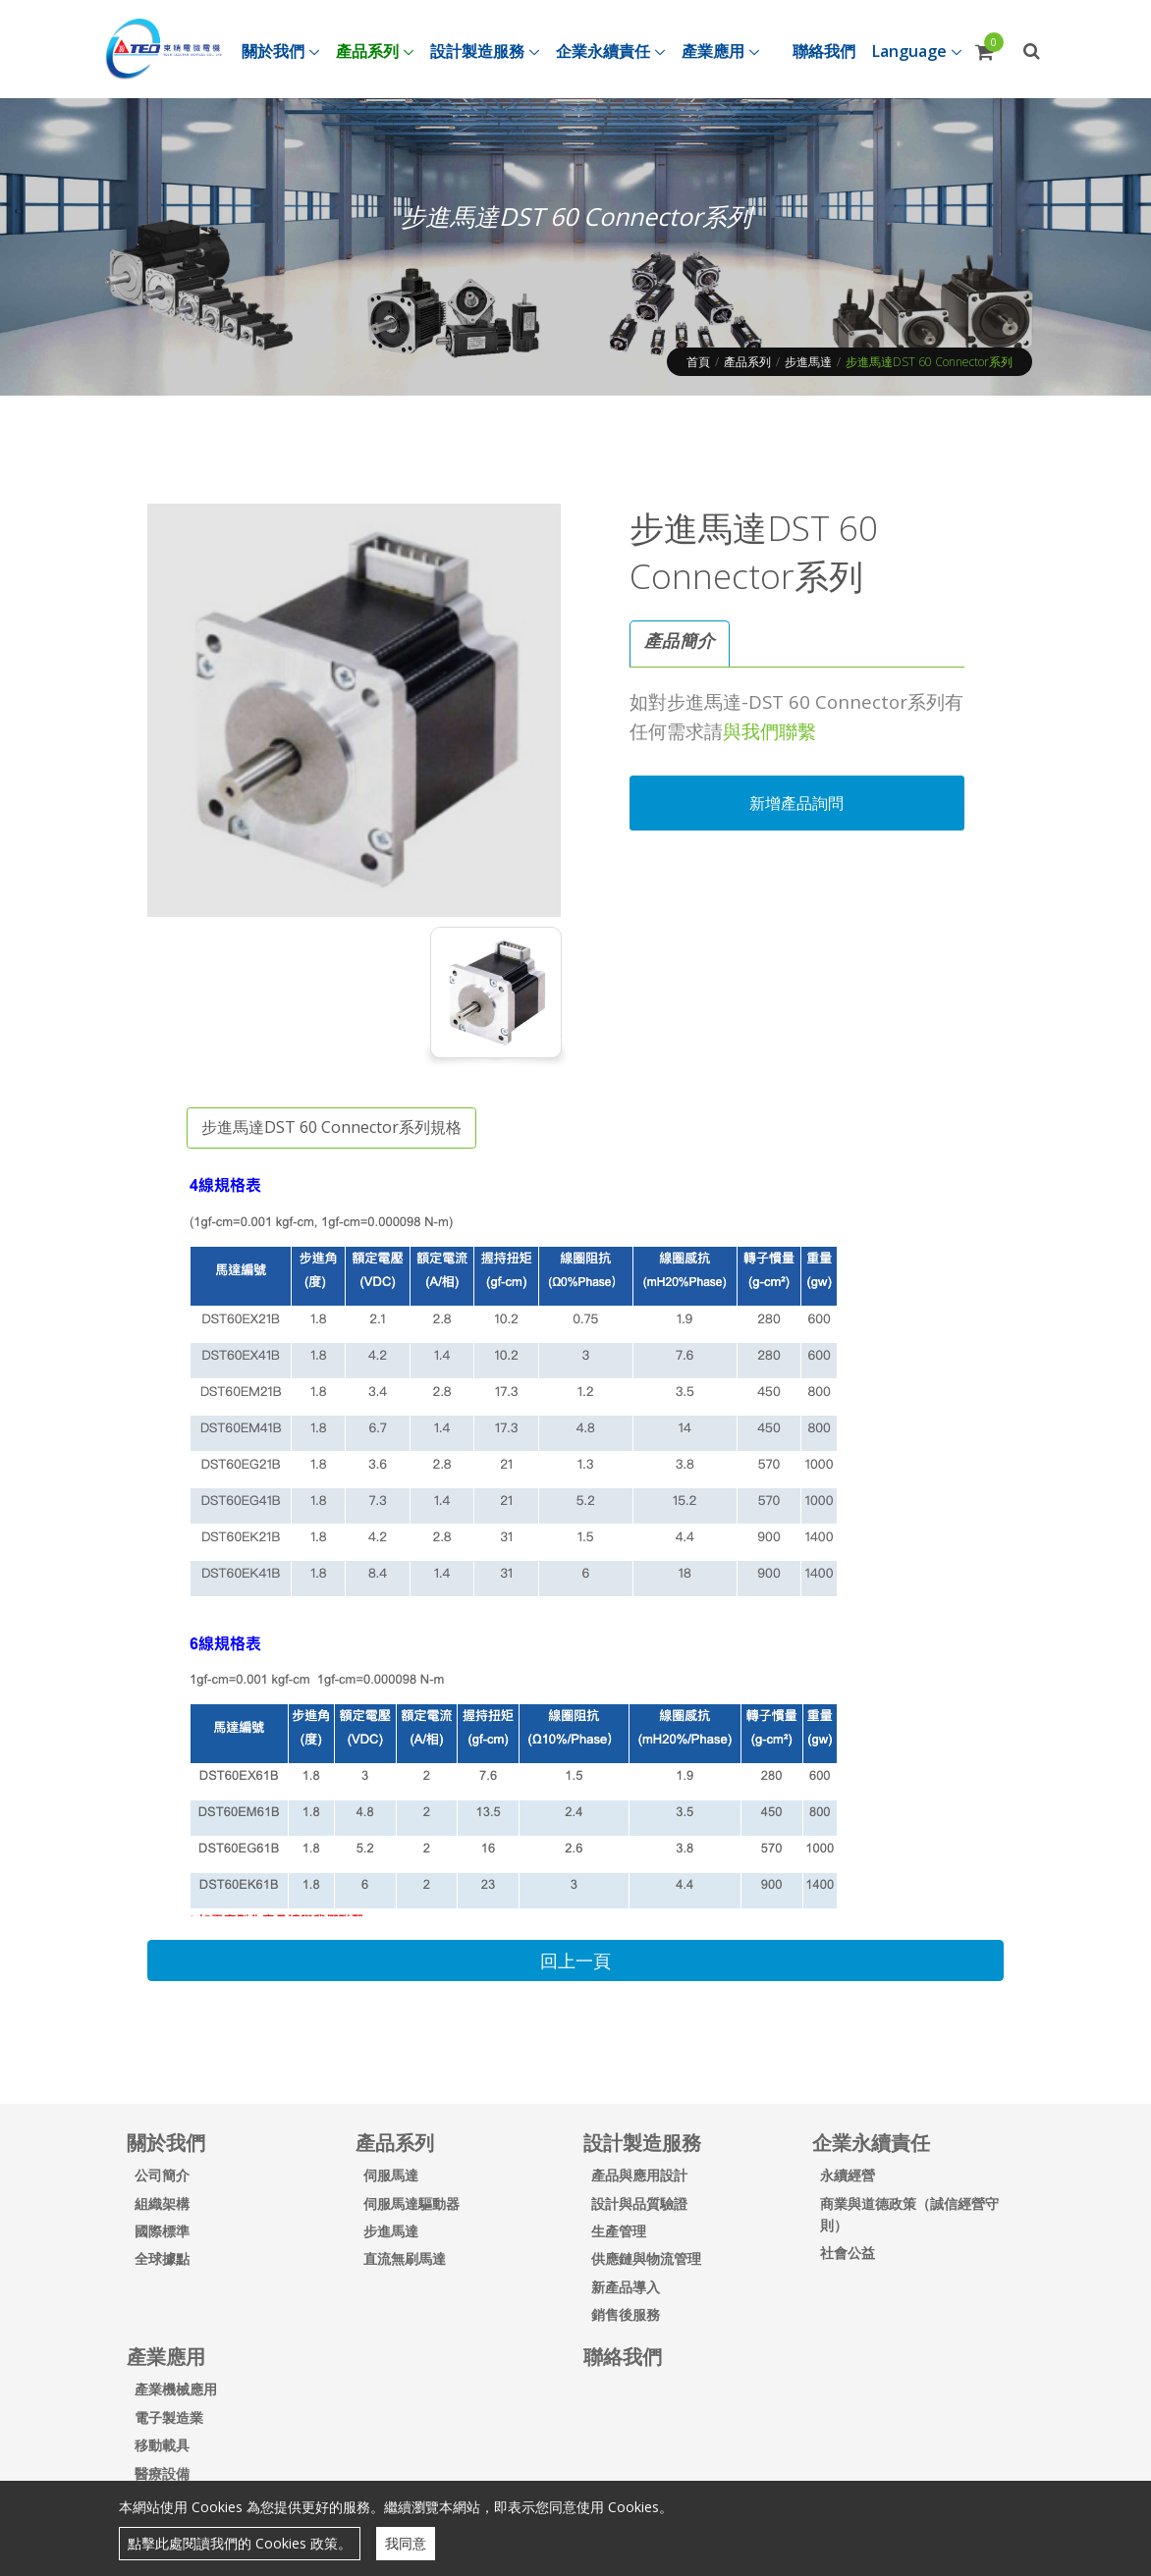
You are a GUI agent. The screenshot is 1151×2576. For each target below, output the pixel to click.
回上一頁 (575, 1960)
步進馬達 (808, 361)
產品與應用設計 (639, 2175)
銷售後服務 (625, 2314)
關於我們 (166, 2142)
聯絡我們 (622, 2356)
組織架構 (162, 2203)
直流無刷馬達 (404, 2258)
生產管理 (618, 2231)
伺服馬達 (390, 2175)
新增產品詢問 (796, 803)
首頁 (698, 361)
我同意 (405, 2543)
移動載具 (162, 2445)
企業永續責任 (871, 2142)
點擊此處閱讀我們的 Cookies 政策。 (240, 2543)
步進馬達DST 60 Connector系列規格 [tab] (331, 1127)
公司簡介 (162, 2175)
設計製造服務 (642, 2142)
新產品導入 (625, 2287)
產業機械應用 (176, 2389)
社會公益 (847, 2252)
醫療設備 (162, 2473)
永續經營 (847, 2175)
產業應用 (166, 2356)
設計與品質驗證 (639, 2203)
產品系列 (747, 361)
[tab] (680, 643)
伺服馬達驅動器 (411, 2203)
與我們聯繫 (769, 731)
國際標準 (162, 2231)
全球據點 (162, 2258)
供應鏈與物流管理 (646, 2258)
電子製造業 (169, 2417)
